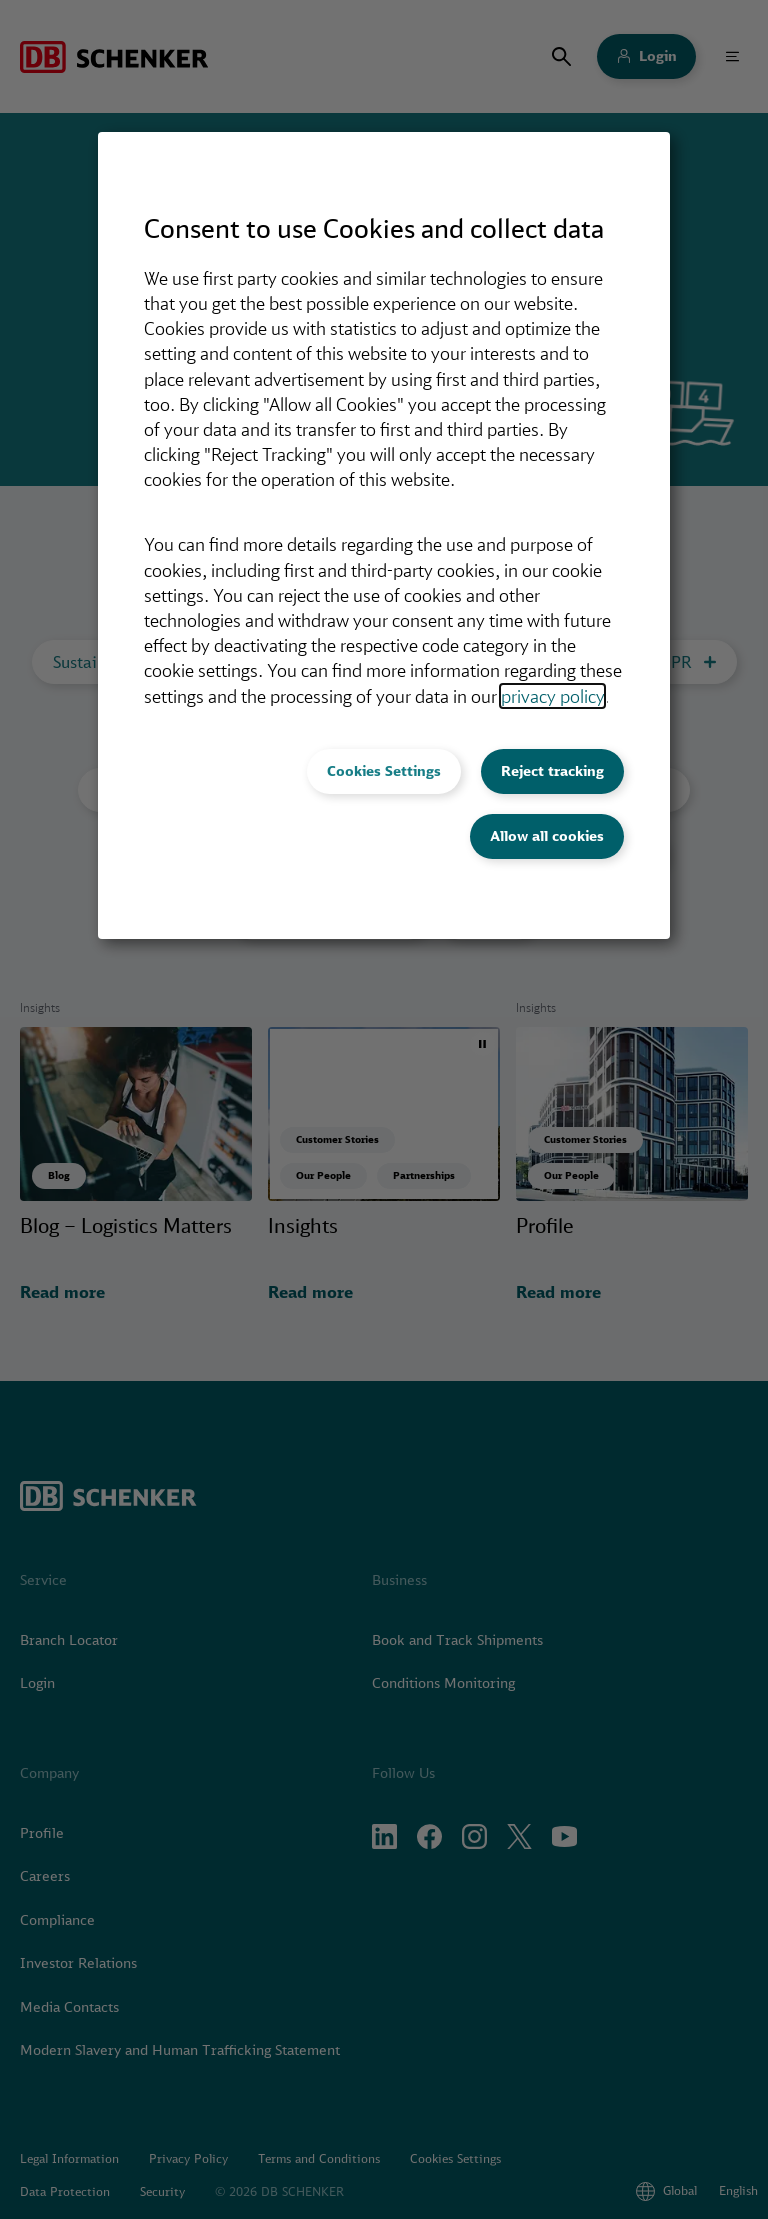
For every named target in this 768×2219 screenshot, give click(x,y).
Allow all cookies (547, 836)
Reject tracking (552, 771)
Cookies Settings (384, 771)
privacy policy (552, 696)
